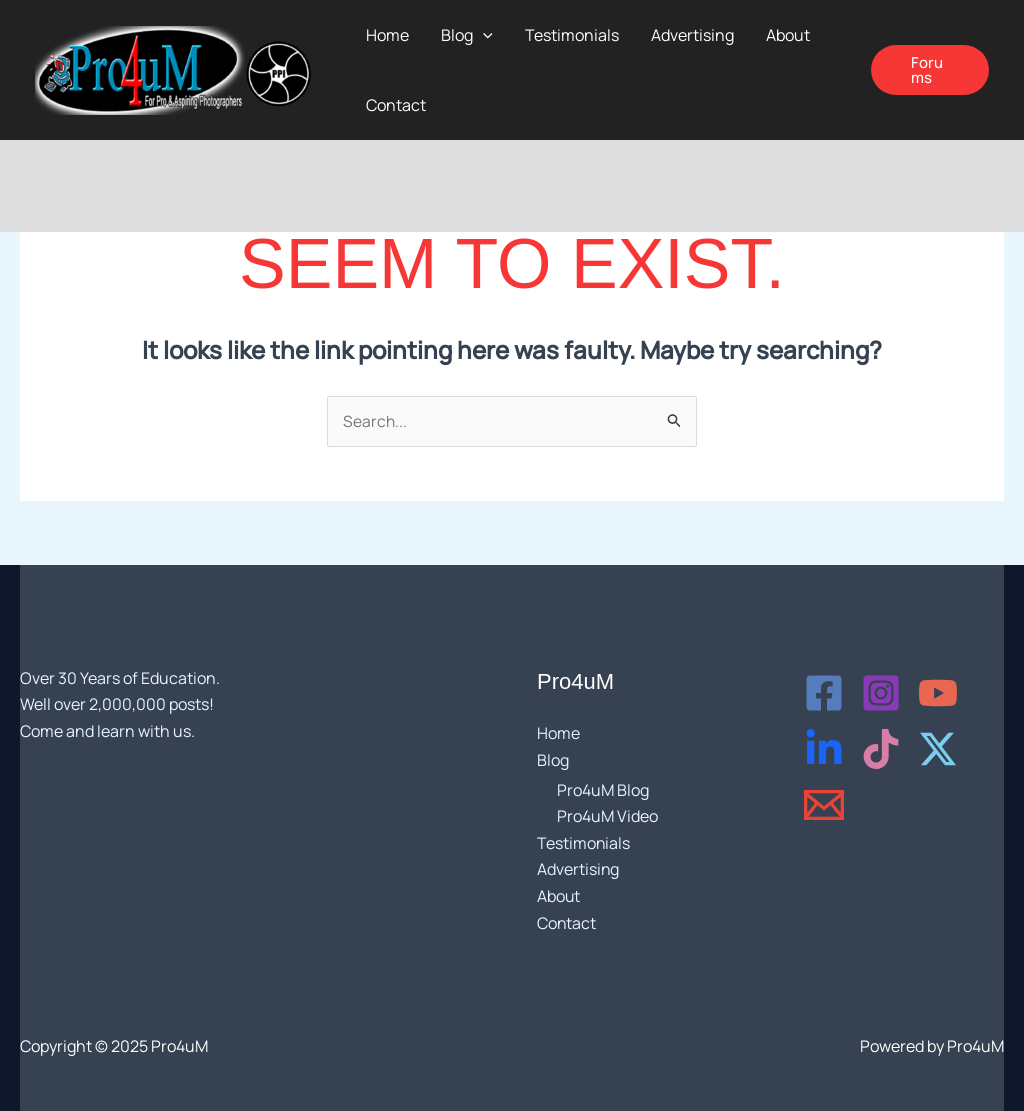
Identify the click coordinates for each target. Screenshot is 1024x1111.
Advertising (578, 870)
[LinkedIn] (824, 750)
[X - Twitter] (938, 750)
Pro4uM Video (607, 817)
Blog (553, 760)
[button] (930, 70)
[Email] (824, 806)
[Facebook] (824, 694)
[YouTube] (938, 694)
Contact (567, 922)
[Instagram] (881, 694)
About (559, 896)
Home (558, 734)
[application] (483, 35)
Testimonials (584, 843)
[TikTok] (881, 750)
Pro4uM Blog (603, 790)
